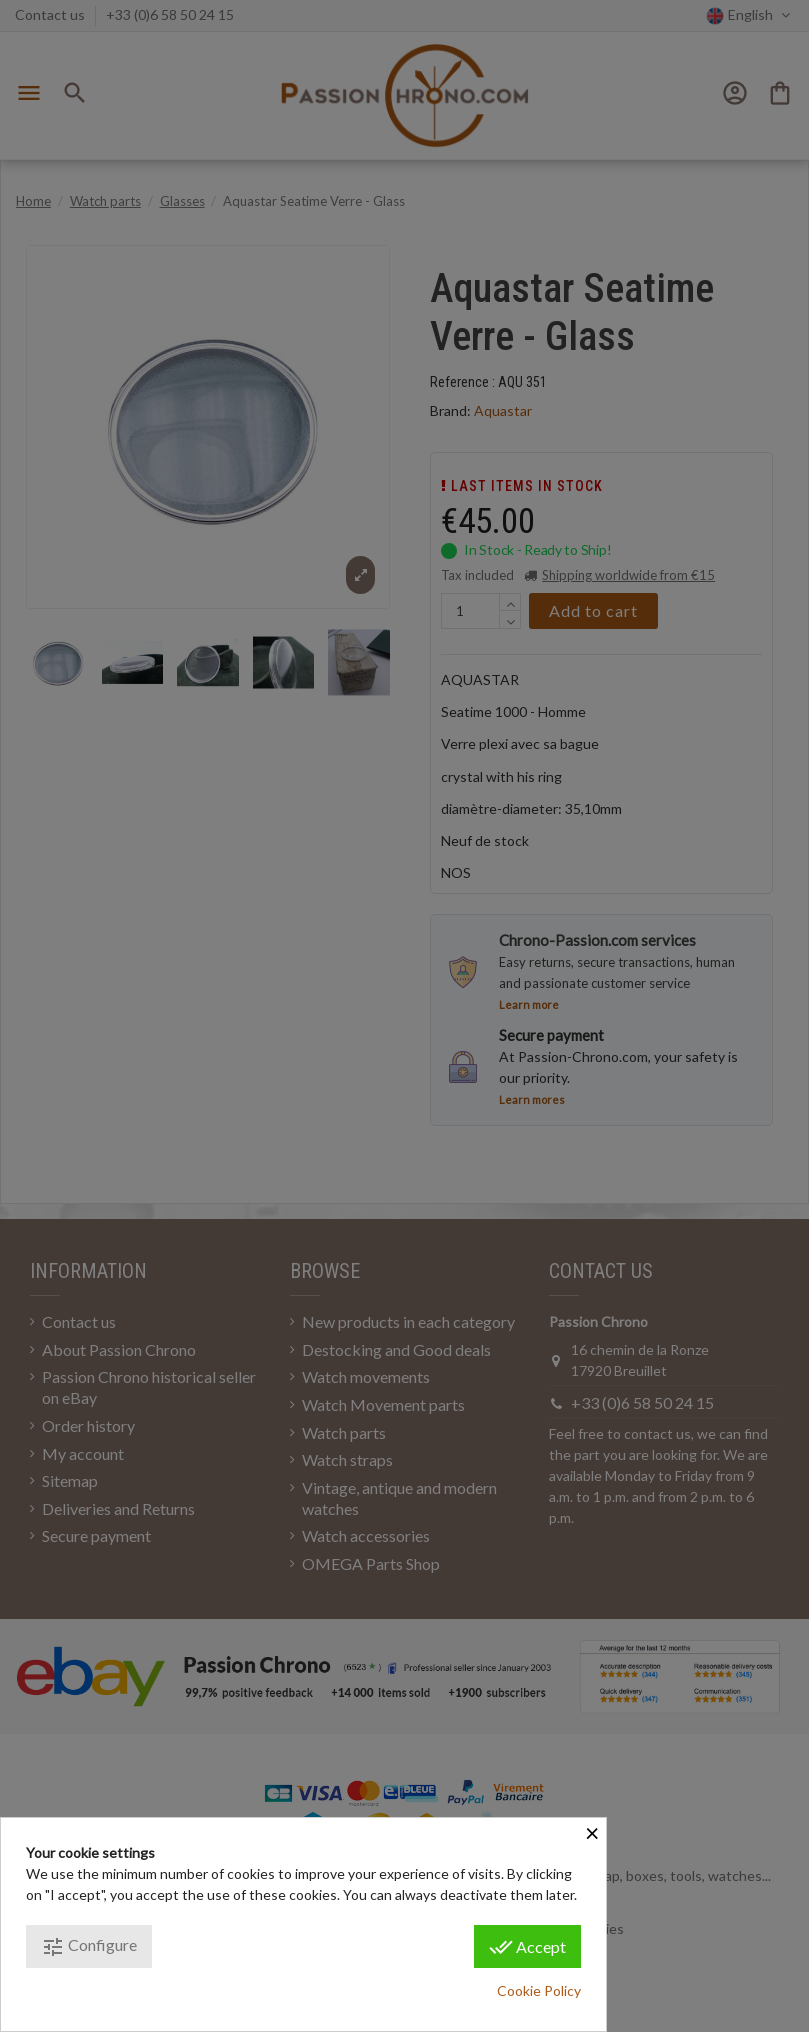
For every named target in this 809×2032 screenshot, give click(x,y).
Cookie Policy (539, 1990)
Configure (89, 1947)
